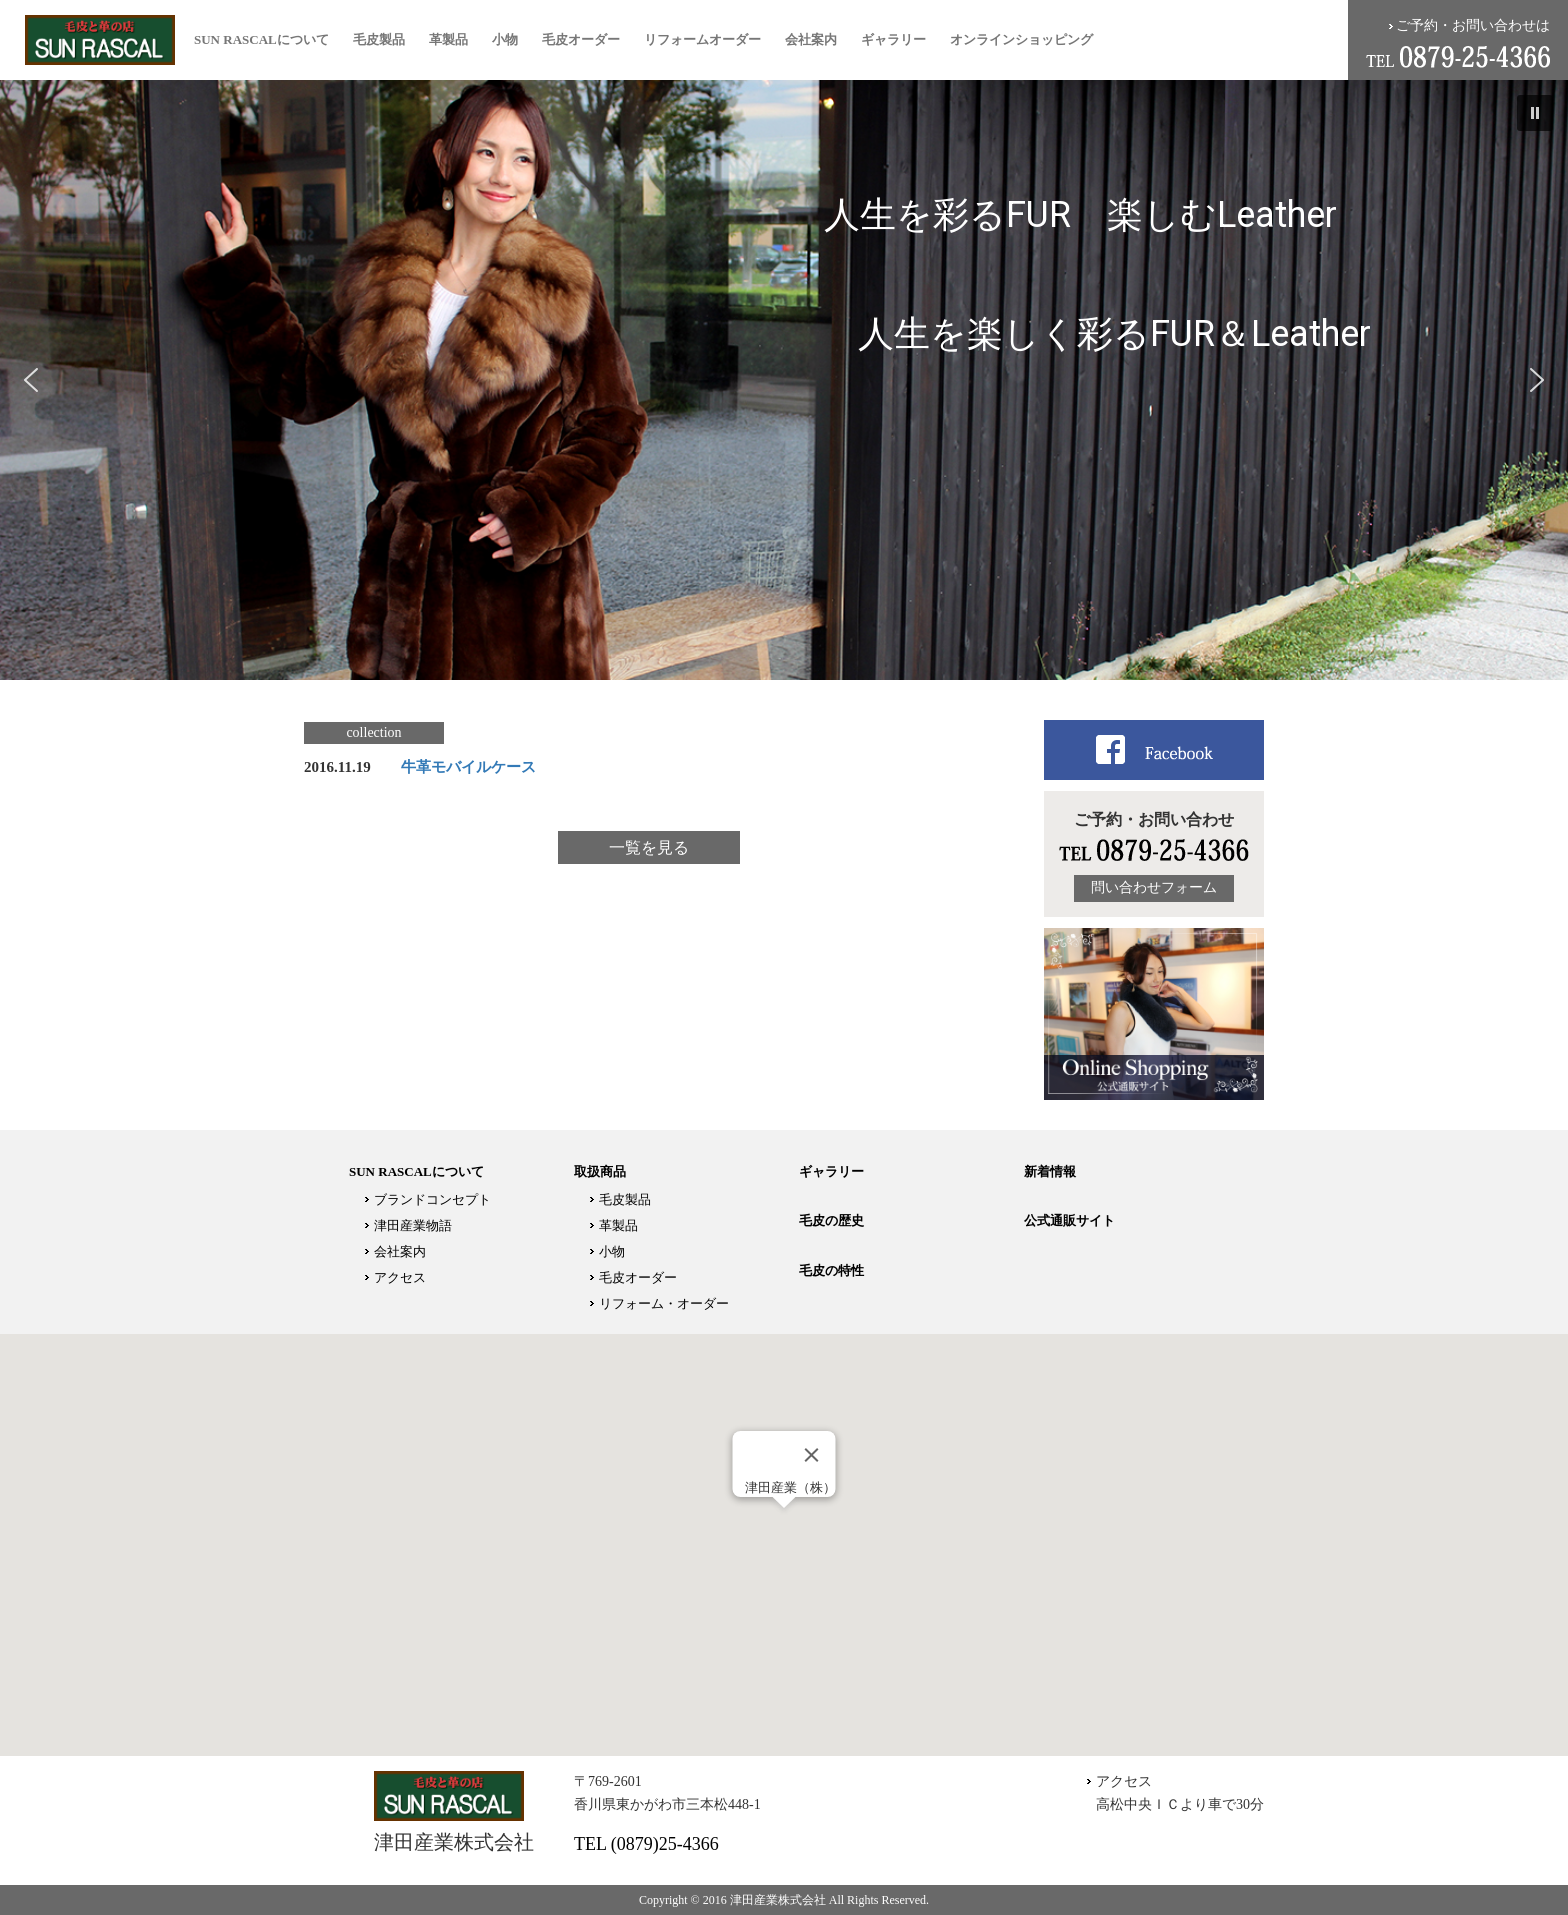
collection (373, 732)
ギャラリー (893, 39)
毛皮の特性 (831, 1270)
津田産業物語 (413, 1225)
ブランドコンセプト (432, 1199)
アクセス (400, 1277)
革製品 (448, 39)
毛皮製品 (379, 39)
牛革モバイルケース (468, 767)
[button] (1535, 113)
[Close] (812, 1455)
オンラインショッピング (1021, 39)
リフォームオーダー (702, 39)
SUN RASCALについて (261, 39)
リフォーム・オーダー (664, 1303)
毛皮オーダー (581, 39)
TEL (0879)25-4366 (646, 1844)
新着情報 (1050, 1171)
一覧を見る (649, 847)
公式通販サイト (1069, 1220)
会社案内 (811, 39)
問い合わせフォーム (1154, 887)
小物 (505, 39)
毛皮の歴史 (831, 1220)
